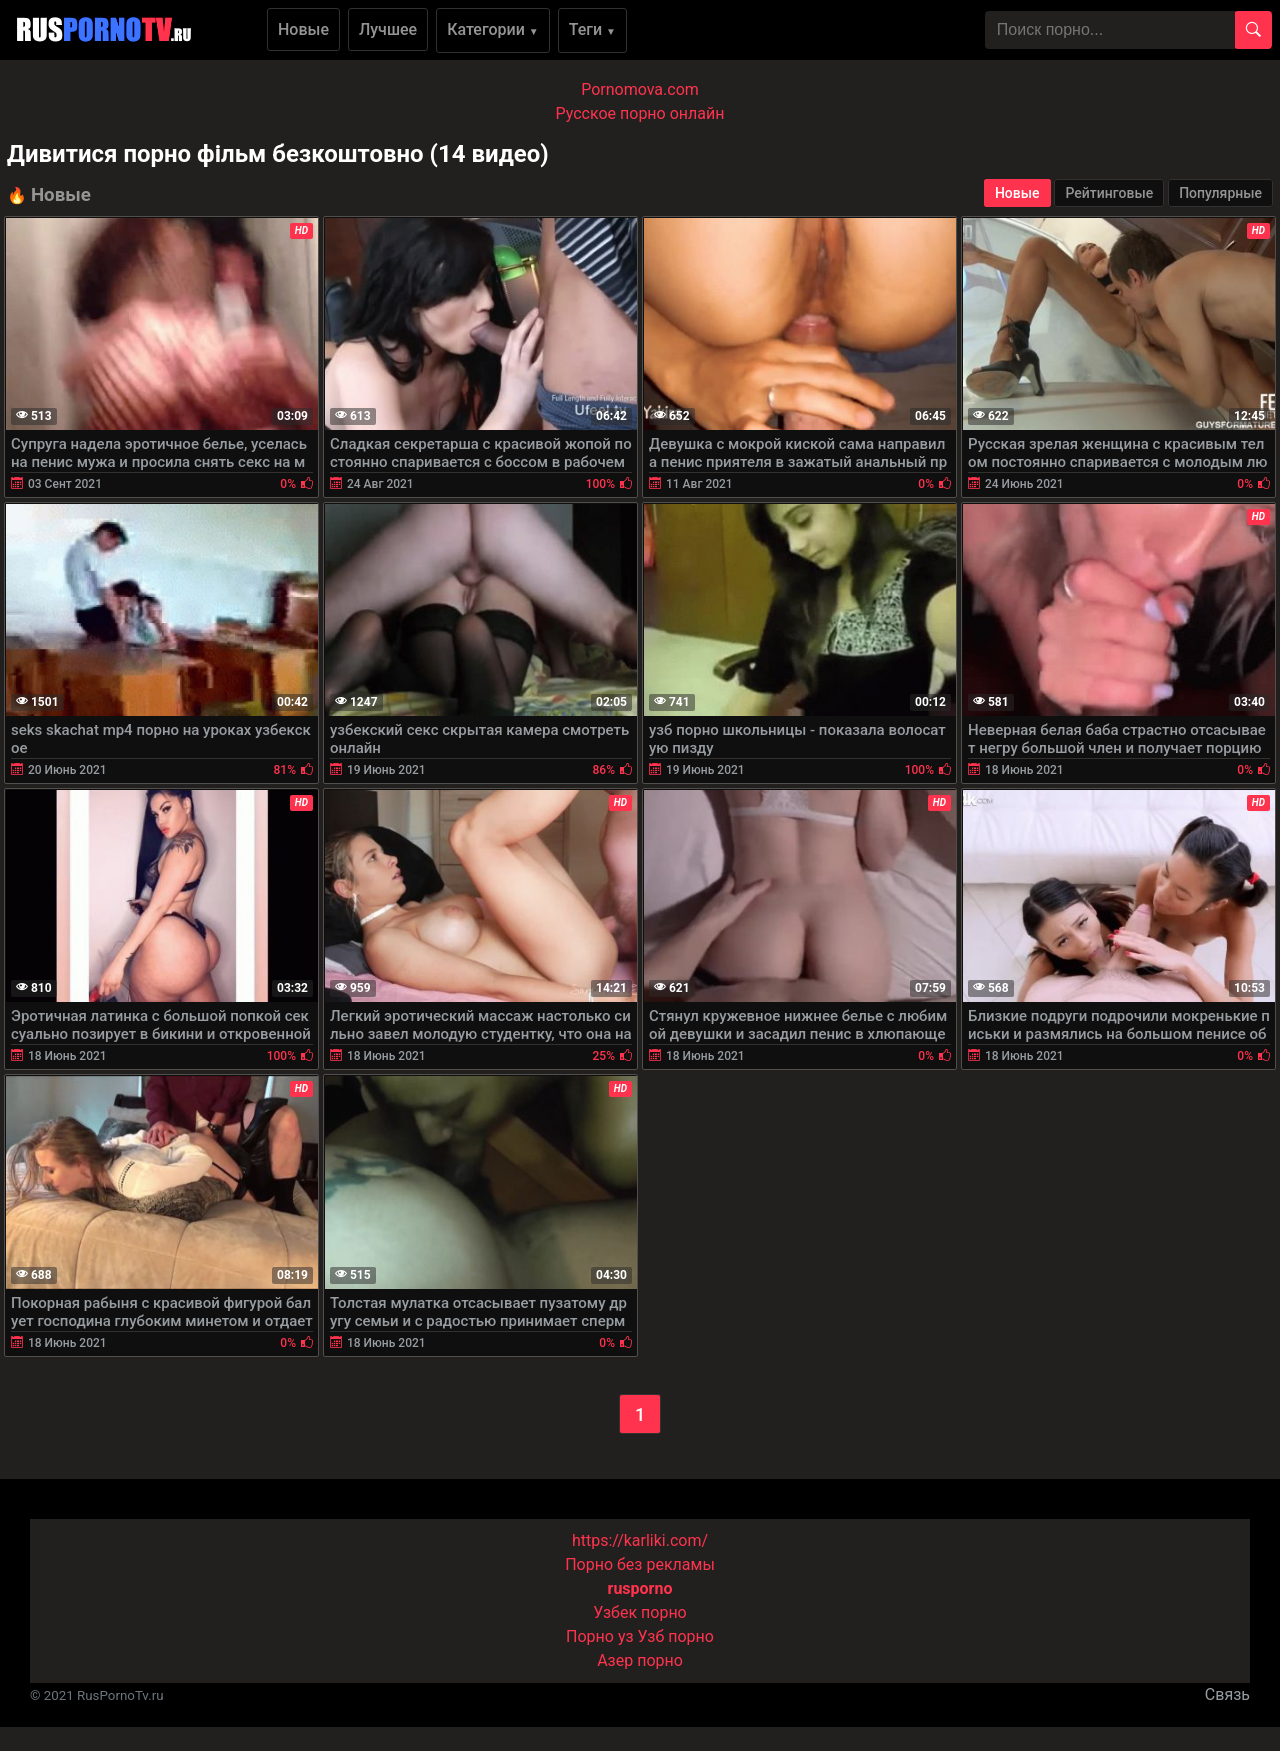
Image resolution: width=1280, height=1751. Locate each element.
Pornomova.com (640, 89)
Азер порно (640, 1660)
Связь (1227, 1694)
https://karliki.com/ (640, 1540)
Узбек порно (640, 1612)
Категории (493, 29)
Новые (303, 29)
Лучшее (388, 29)
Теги (592, 29)
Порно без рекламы (640, 1564)
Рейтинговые (1109, 193)
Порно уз (600, 1636)
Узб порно (676, 1636)
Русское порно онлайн (640, 113)
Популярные (1220, 193)
